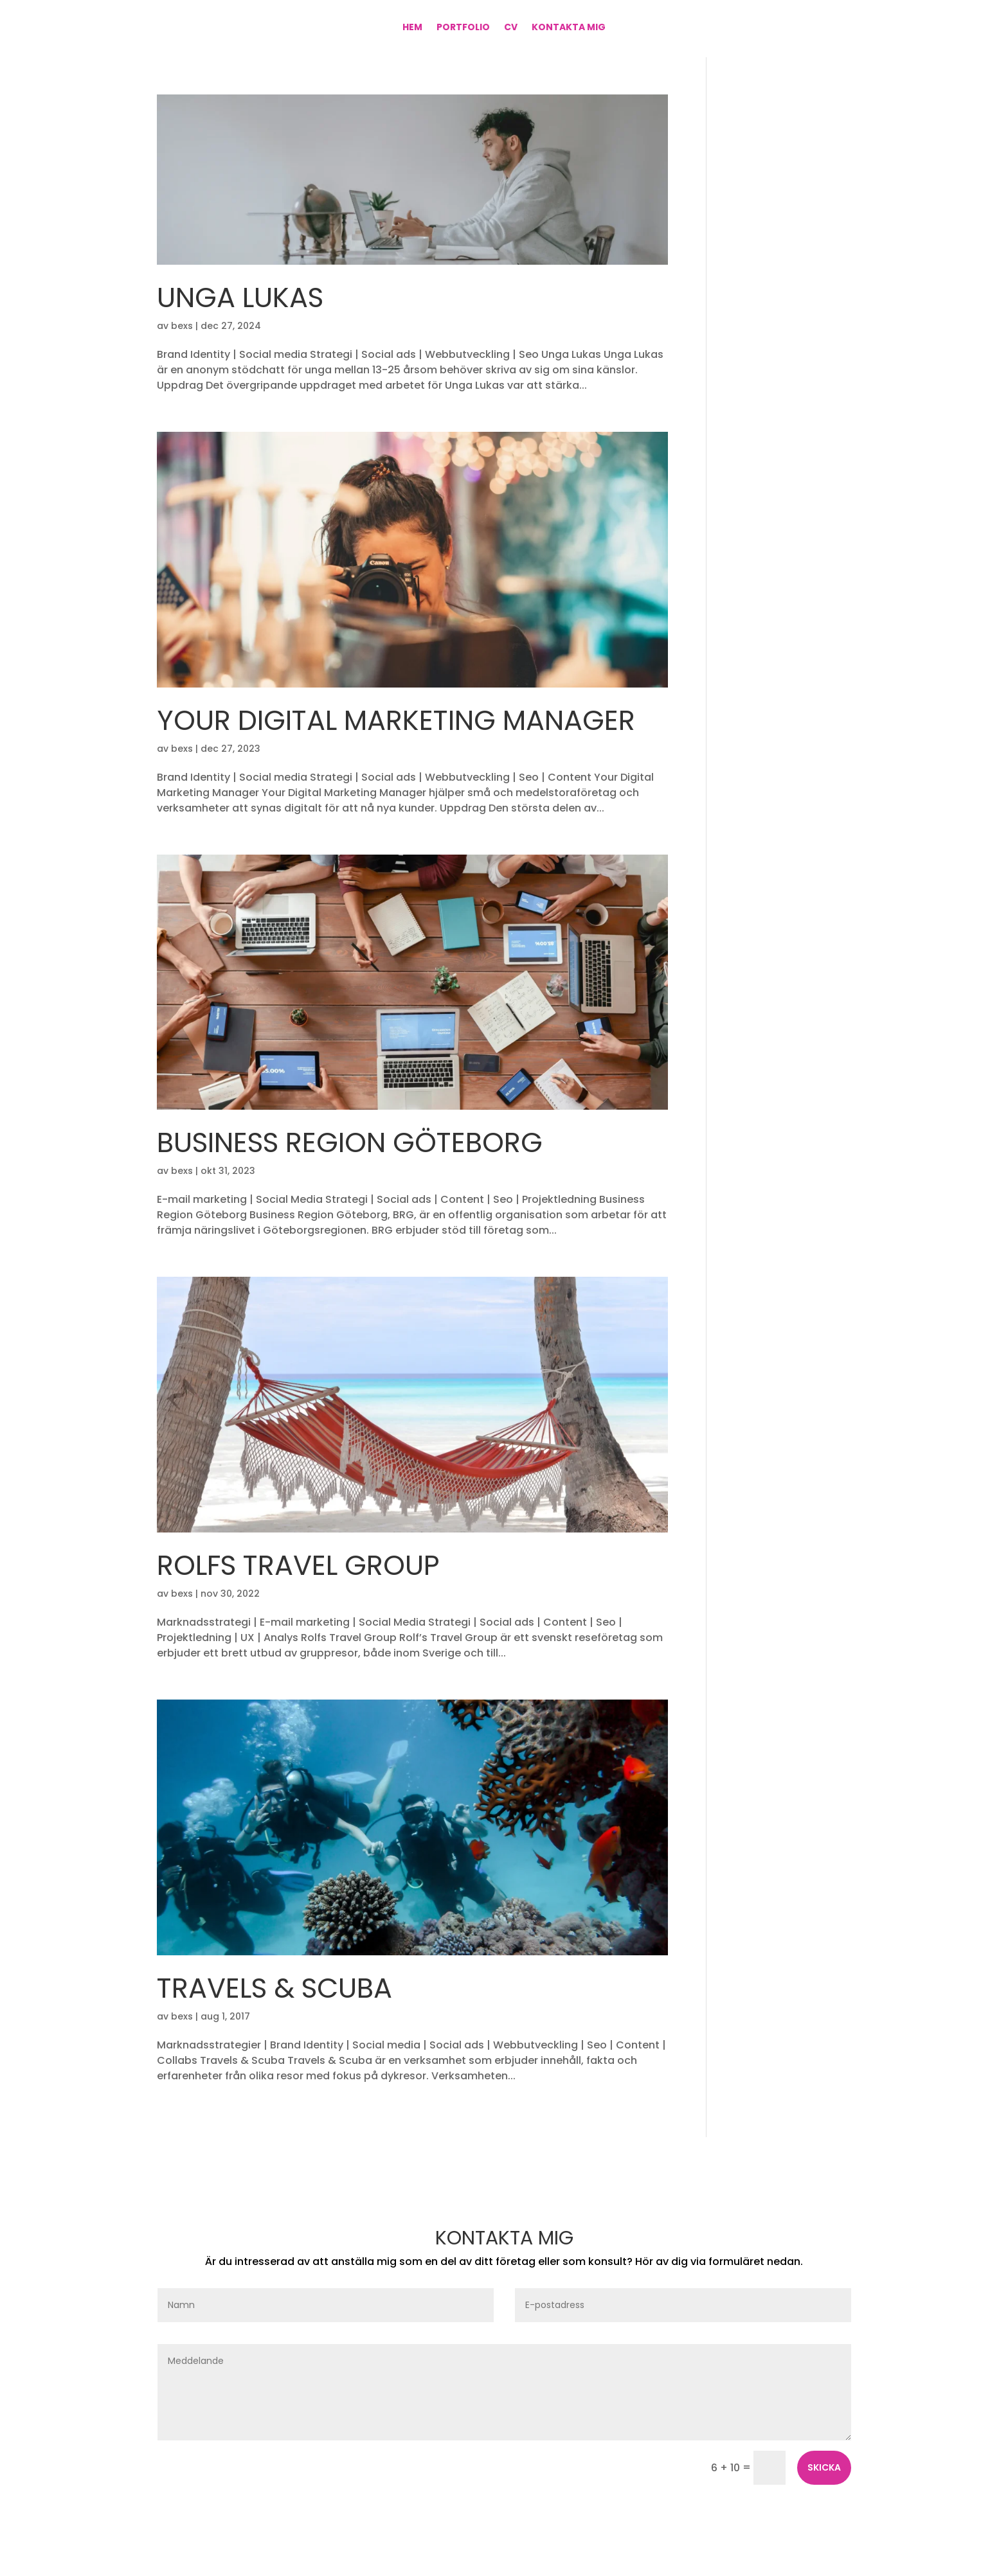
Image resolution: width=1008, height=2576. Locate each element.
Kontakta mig (569, 27)
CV (511, 27)
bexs (182, 325)
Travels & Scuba (274, 1988)
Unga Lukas (240, 297)
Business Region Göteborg (350, 1142)
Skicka (824, 2467)
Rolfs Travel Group (298, 1565)
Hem (412, 27)
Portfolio (463, 27)
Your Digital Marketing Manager (396, 720)
